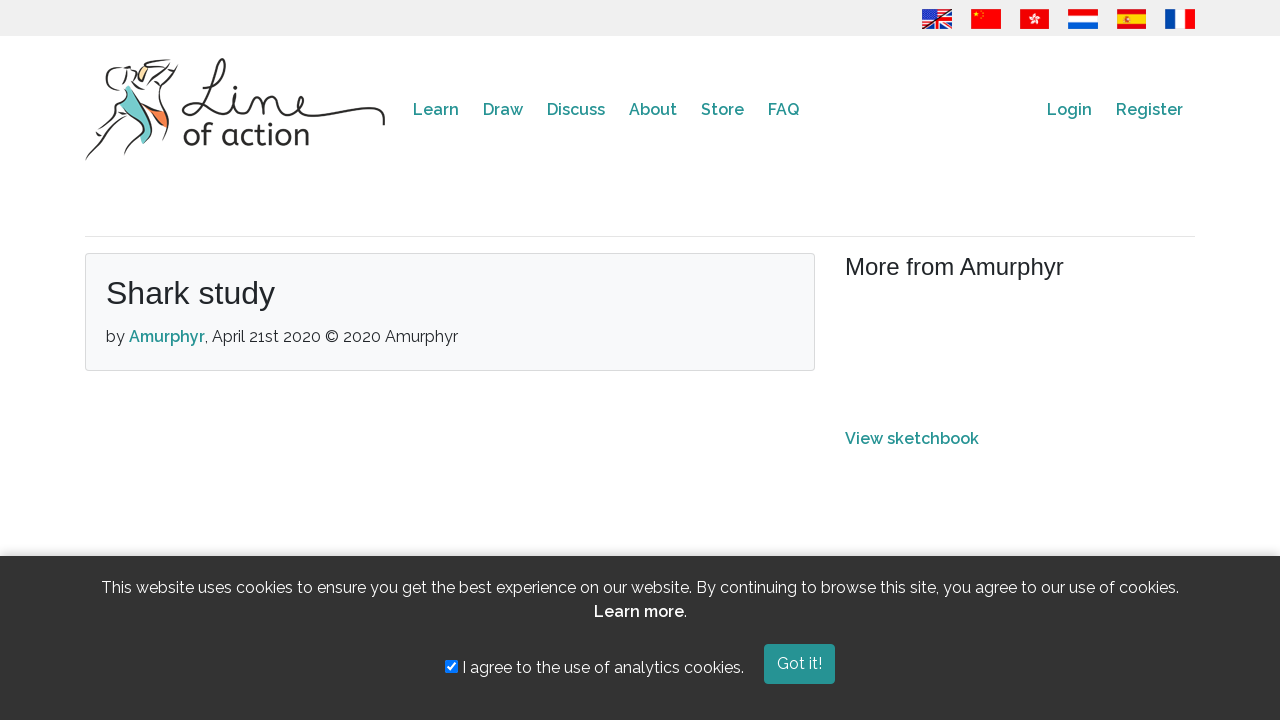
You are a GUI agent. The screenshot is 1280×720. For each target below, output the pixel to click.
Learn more (639, 611)
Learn (436, 109)
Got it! (799, 663)
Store (722, 109)
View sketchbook (912, 438)
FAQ (783, 109)
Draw (503, 109)
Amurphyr (167, 336)
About (653, 109)
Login (1069, 109)
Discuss (576, 109)
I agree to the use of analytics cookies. (594, 667)
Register (1149, 109)
